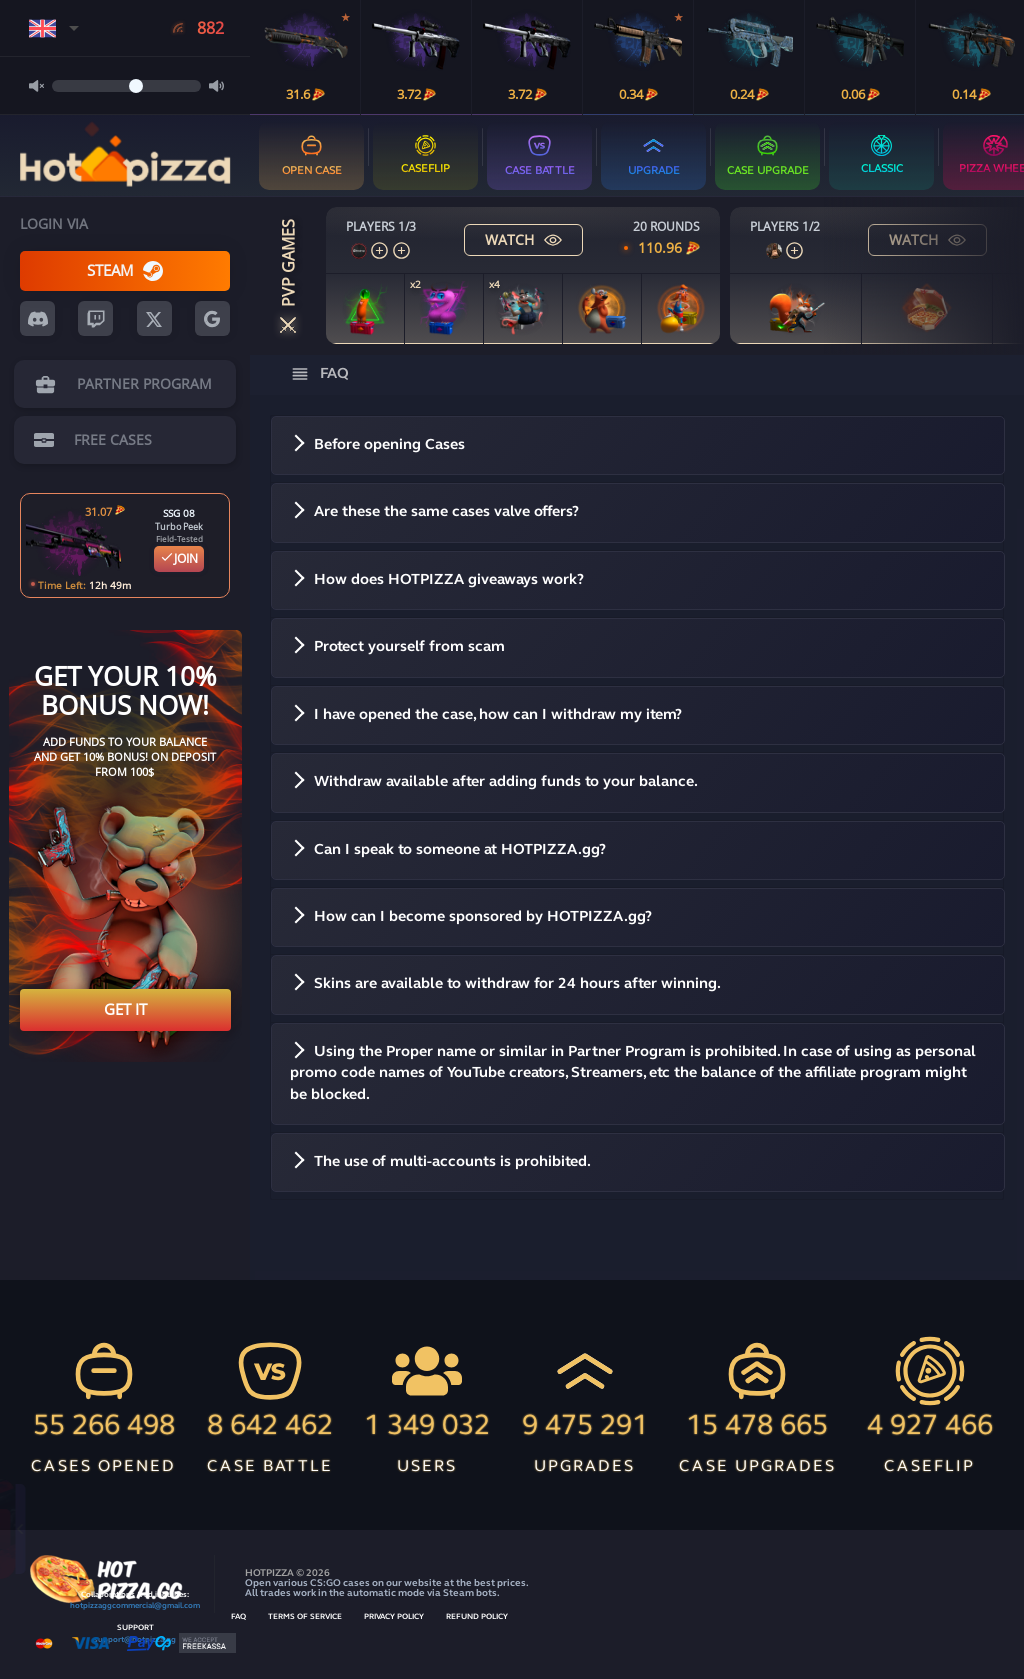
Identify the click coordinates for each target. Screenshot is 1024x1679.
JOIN (179, 558)
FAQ (238, 1617)
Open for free (188, 1528)
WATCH (523, 239)
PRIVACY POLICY (394, 1617)
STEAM (125, 270)
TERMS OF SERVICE (305, 1617)
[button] (638, 445)
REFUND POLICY (477, 1617)
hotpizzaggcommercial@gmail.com (135, 1606)
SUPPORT (135, 1628)
